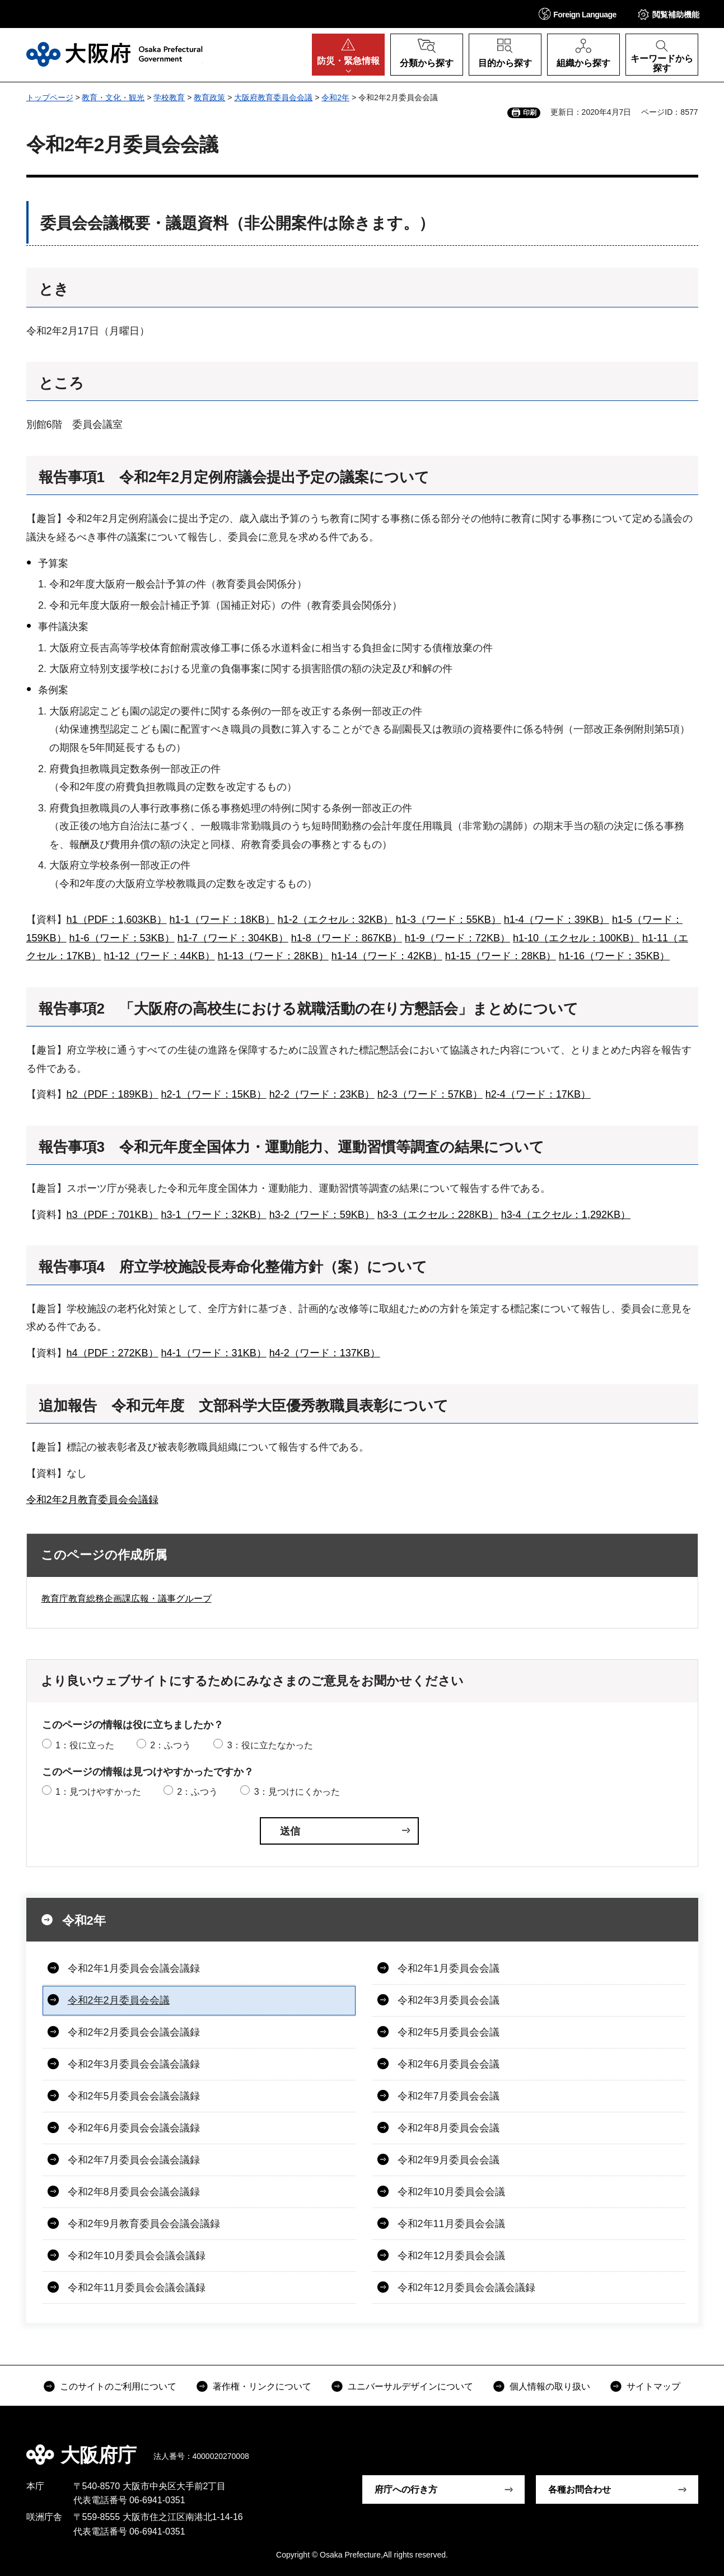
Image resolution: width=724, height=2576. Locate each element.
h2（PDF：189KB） (112, 1094)
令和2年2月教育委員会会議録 (92, 1499)
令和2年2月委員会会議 (119, 2000)
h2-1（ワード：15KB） (214, 1094)
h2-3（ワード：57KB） (430, 1094)
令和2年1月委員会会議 (448, 1968)
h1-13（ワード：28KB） (273, 956)
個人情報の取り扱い (550, 2386)
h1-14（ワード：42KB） (386, 956)
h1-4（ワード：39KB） (556, 919)
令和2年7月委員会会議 (448, 2096)
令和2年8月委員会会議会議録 (134, 2191)
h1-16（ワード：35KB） (614, 956)
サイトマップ (653, 2386)
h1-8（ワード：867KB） (346, 938)
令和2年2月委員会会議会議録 (134, 2032)
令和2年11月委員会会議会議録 (136, 2287)
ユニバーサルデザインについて (410, 2386)
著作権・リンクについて (262, 2386)
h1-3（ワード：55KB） (448, 919)
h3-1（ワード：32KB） (214, 1214)
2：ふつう (170, 1745)
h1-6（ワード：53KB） (122, 938)
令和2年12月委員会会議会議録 (466, 2287)
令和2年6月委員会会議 (448, 2064)
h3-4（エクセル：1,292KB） (565, 1214)
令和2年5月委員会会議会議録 (134, 2096)
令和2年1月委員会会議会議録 (134, 1968)
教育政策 (209, 97)
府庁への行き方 (406, 2489)
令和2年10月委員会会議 (451, 2191)
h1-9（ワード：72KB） (457, 938)
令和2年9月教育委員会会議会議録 (144, 2223)
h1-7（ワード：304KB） (233, 938)
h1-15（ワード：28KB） (500, 956)
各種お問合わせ (579, 2489)
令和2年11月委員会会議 (451, 2223)
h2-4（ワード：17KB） (538, 1094)
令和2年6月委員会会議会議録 (134, 2128)
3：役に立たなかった (270, 1745)
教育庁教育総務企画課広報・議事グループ (126, 1598)
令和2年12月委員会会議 (451, 2255)
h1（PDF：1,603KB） (117, 919)
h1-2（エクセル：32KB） (335, 919)
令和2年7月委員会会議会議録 (134, 2160)
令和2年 (335, 97)
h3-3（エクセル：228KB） (437, 1214)
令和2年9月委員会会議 (448, 2160)
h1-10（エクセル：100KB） (576, 938)
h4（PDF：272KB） (112, 1353)
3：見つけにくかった (297, 1791)
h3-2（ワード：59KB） (322, 1214)
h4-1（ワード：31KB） (214, 1353)
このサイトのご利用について (118, 2386)
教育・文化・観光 (113, 97)
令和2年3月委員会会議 (448, 2000)
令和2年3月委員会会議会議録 (134, 2064)
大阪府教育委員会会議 (273, 97)
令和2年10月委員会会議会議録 (136, 2255)
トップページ (49, 97)
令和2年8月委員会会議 (448, 2128)
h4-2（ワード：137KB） (324, 1353)
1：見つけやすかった (98, 1791)
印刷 (529, 112)
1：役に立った (84, 1745)
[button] (578, 13)
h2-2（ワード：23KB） (322, 1094)
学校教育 (169, 97)
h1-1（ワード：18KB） (222, 919)
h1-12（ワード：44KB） (159, 956)
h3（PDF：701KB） (112, 1214)
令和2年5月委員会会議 (448, 2032)
